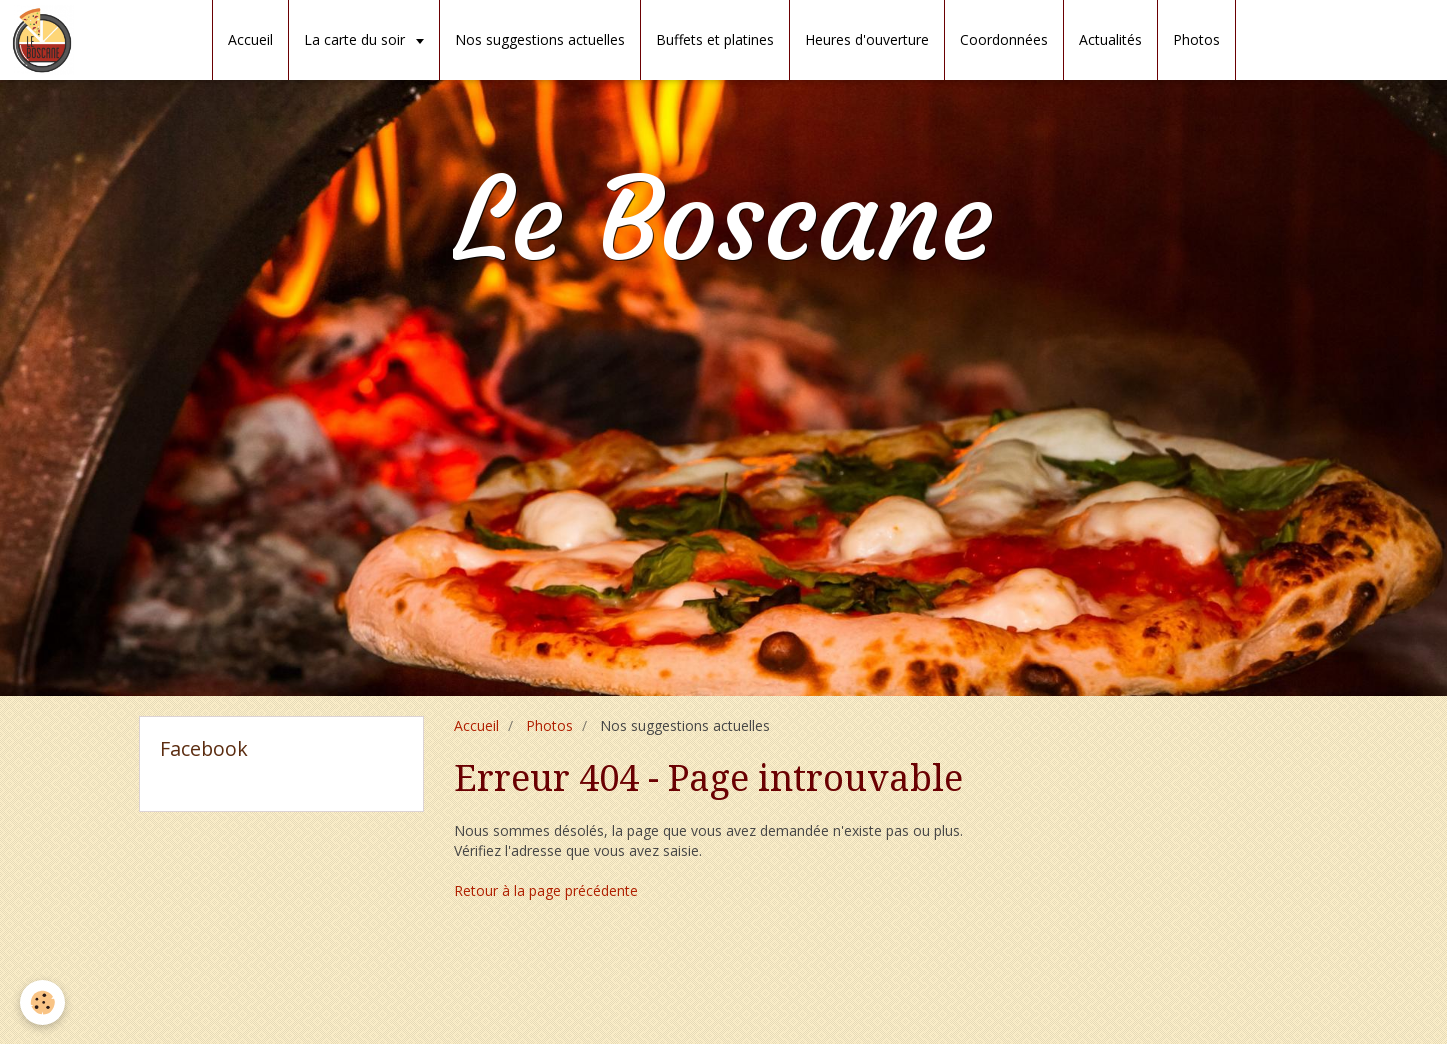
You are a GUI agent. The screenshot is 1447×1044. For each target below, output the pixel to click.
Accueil (250, 39)
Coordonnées (1004, 39)
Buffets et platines (715, 39)
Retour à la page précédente (546, 890)
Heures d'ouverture (867, 39)
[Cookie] (42, 1002)
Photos (1196, 39)
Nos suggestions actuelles (540, 39)
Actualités (1110, 39)
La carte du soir (356, 39)
